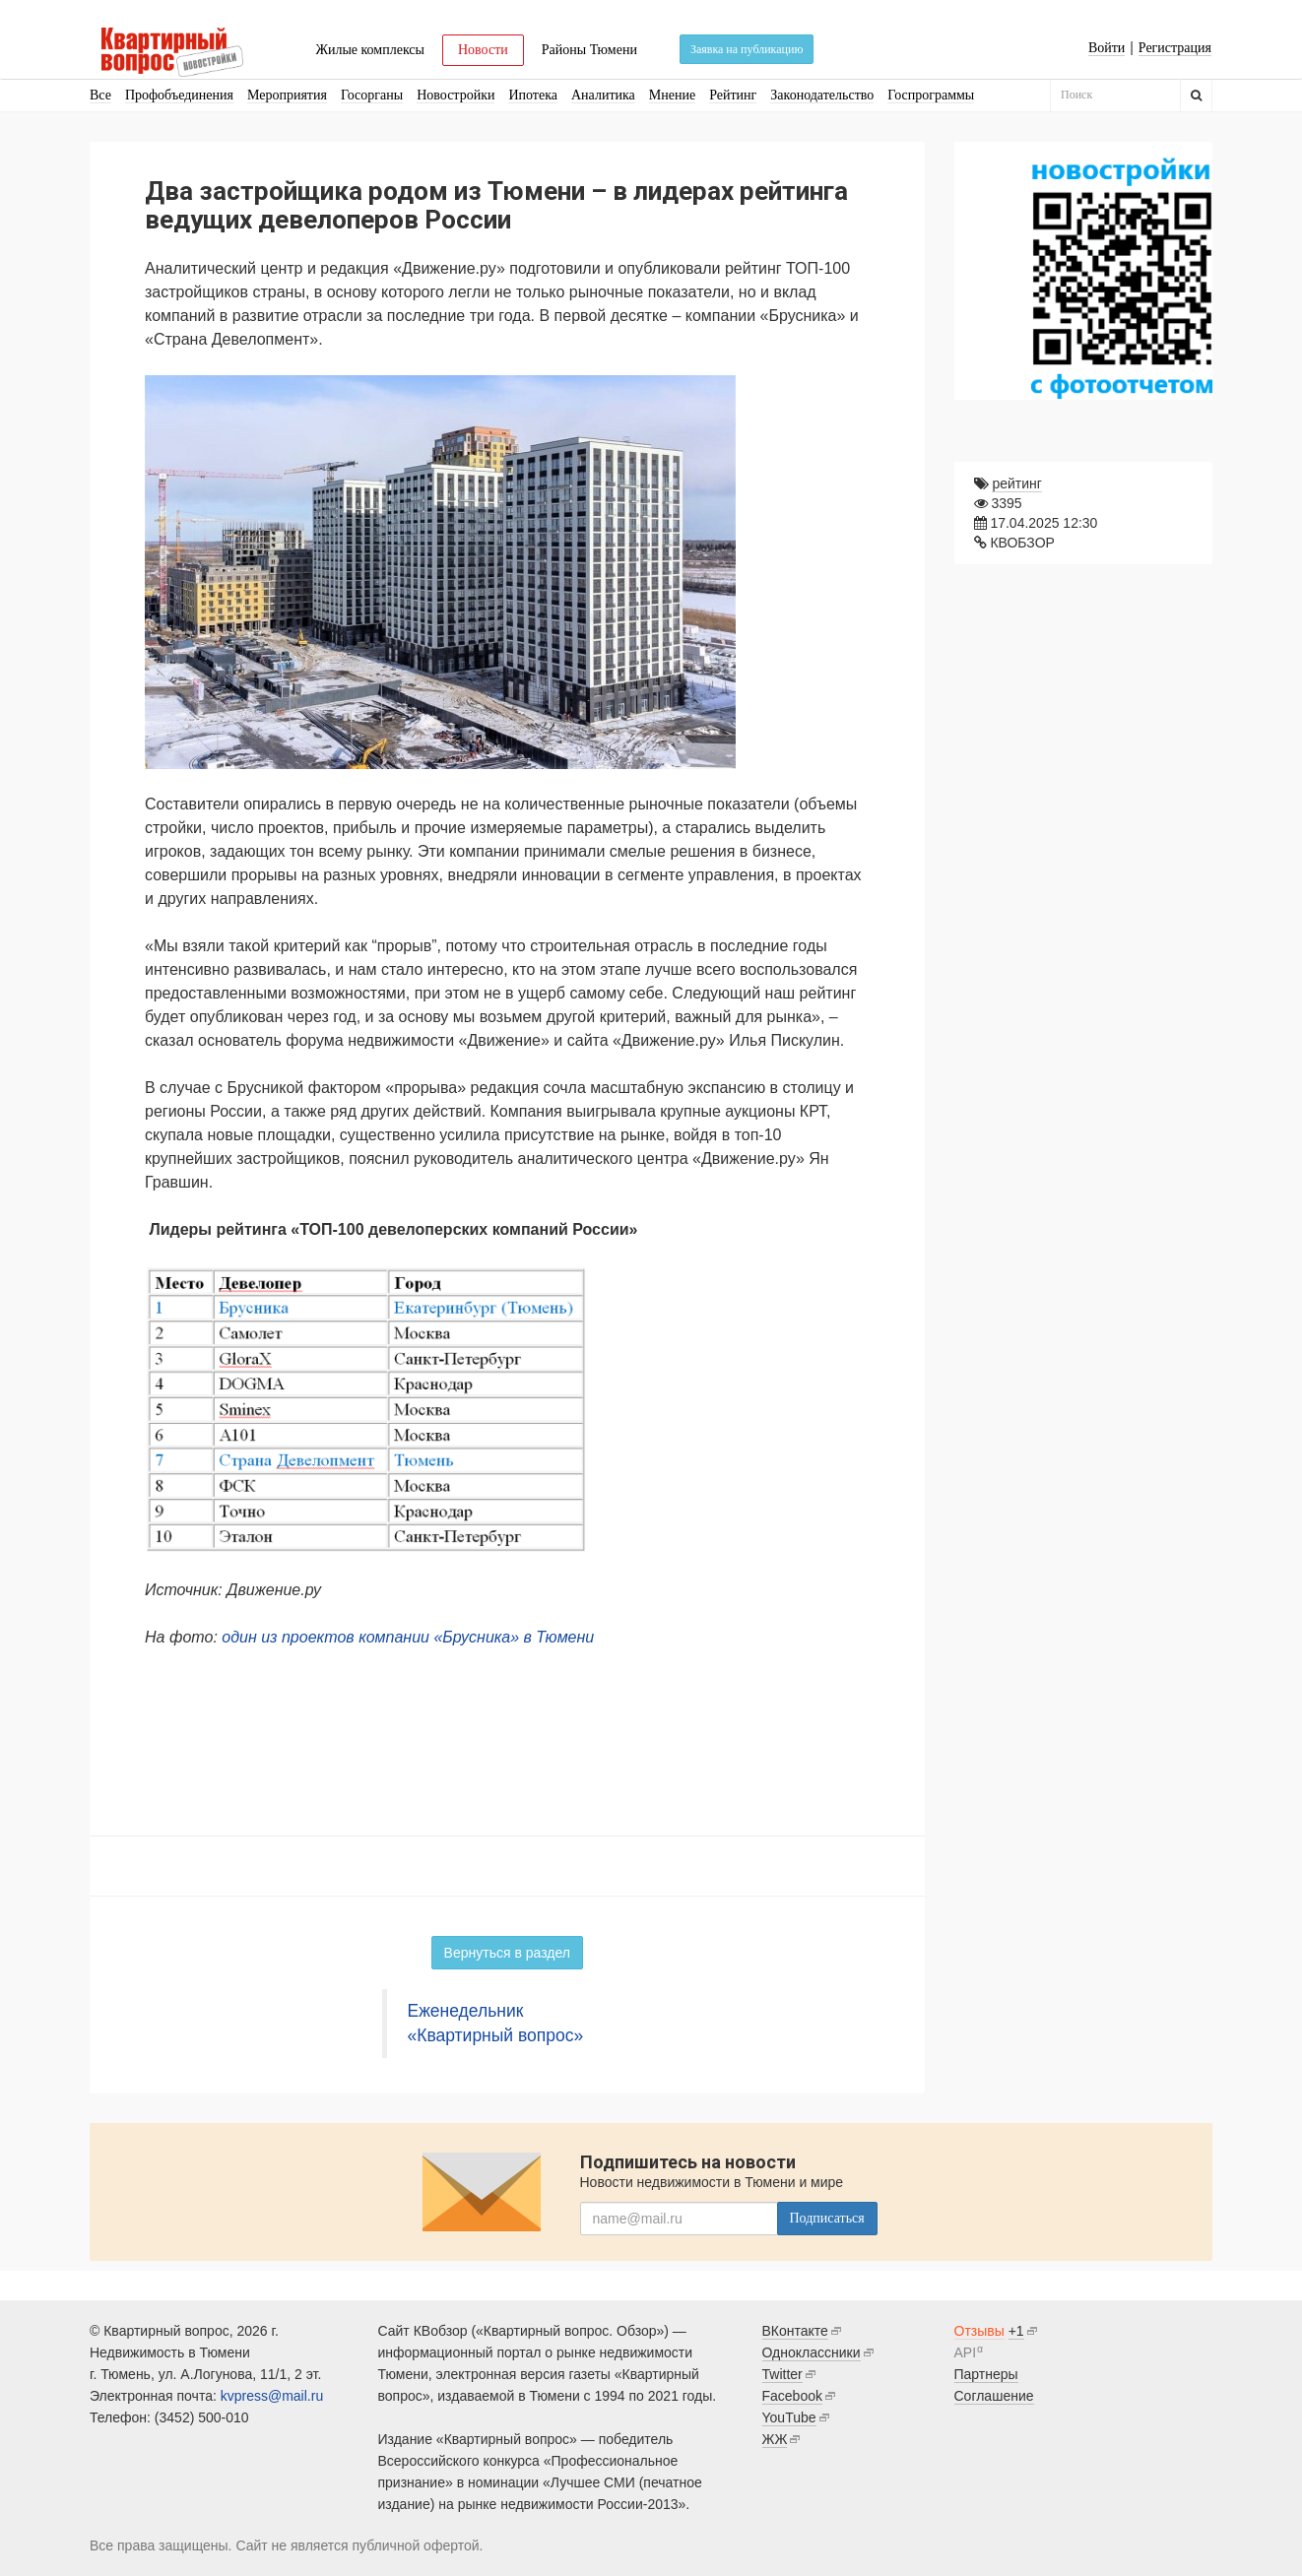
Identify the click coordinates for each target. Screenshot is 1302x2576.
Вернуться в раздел (507, 1953)
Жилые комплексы (369, 49)
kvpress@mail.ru (272, 2396)
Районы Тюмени (589, 49)
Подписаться (827, 2218)
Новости (483, 49)
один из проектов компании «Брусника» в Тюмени (408, 1637)
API (965, 2352)
